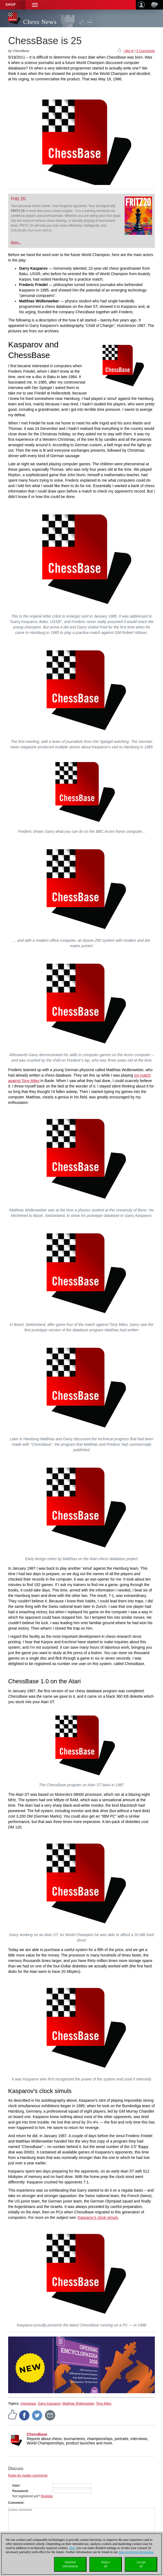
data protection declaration (136, 2552)
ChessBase (37, 2434)
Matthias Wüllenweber (78, 2403)
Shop (10, 5)
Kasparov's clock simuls (98, 2217)
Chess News (40, 22)
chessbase (28, 2403)
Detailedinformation (70, 2564)
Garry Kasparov (49, 2403)
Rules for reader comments (28, 2475)
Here (72, 2548)
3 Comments (145, 51)
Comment (15, 2503)
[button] (34, 5)
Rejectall (106, 2564)
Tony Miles (104, 2403)
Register (47, 2496)
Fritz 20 (18, 198)
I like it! (129, 51)
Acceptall (141, 2564)
